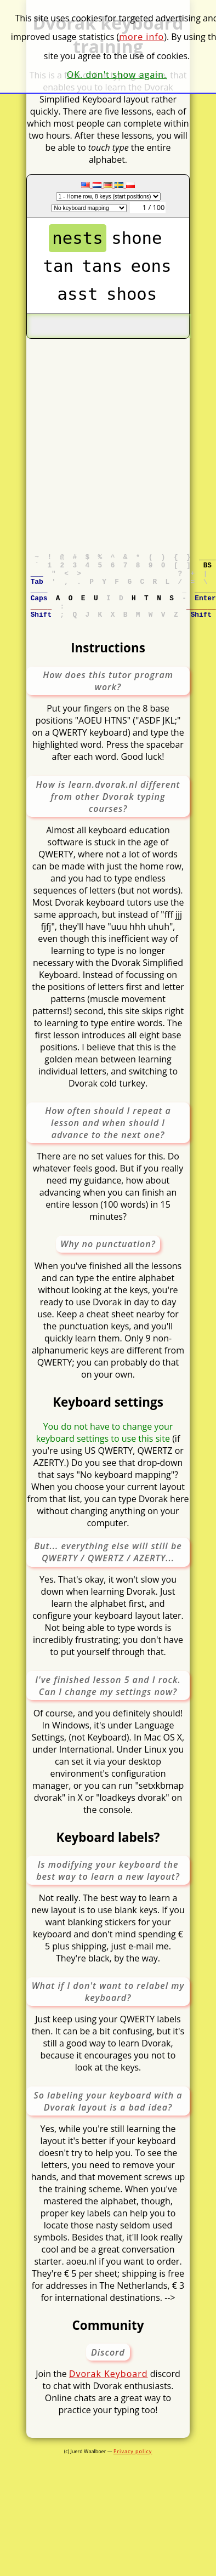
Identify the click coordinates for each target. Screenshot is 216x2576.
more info (141, 37)
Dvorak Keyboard (108, 2388)
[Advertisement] (103, 441)
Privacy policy (132, 2466)
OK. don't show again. (117, 75)
